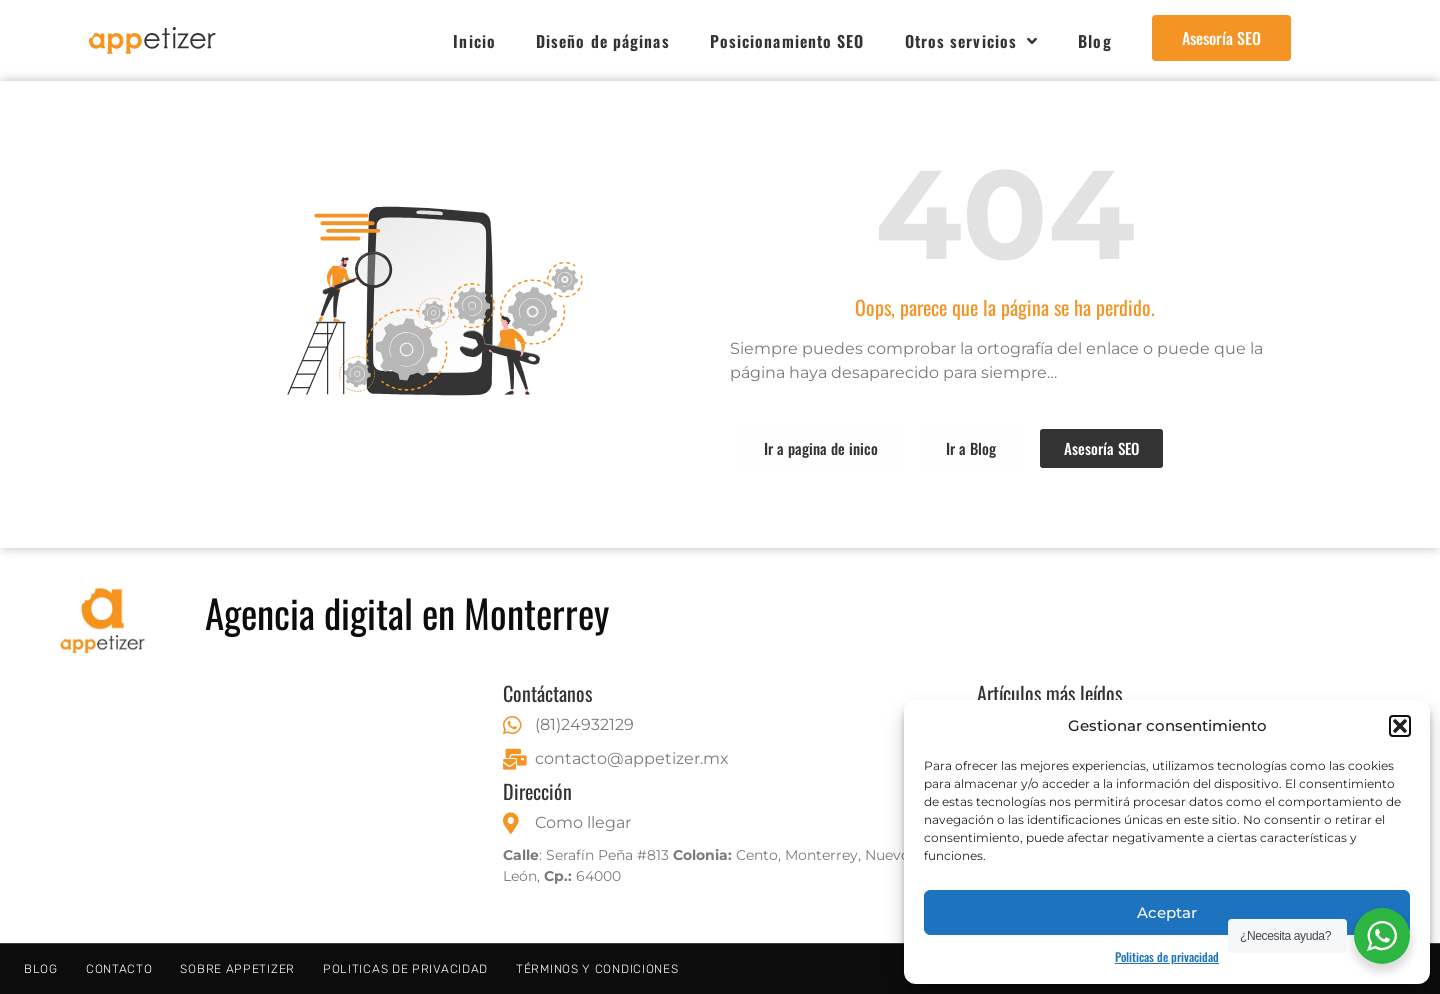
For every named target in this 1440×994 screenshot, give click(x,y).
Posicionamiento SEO (787, 41)
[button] (1400, 726)
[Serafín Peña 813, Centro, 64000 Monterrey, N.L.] (246, 803)
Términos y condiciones (597, 969)
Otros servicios (972, 41)
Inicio (474, 41)
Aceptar (1167, 912)
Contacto (119, 969)
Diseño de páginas (603, 41)
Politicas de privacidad (1167, 956)
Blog (1094, 41)
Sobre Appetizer (237, 969)
